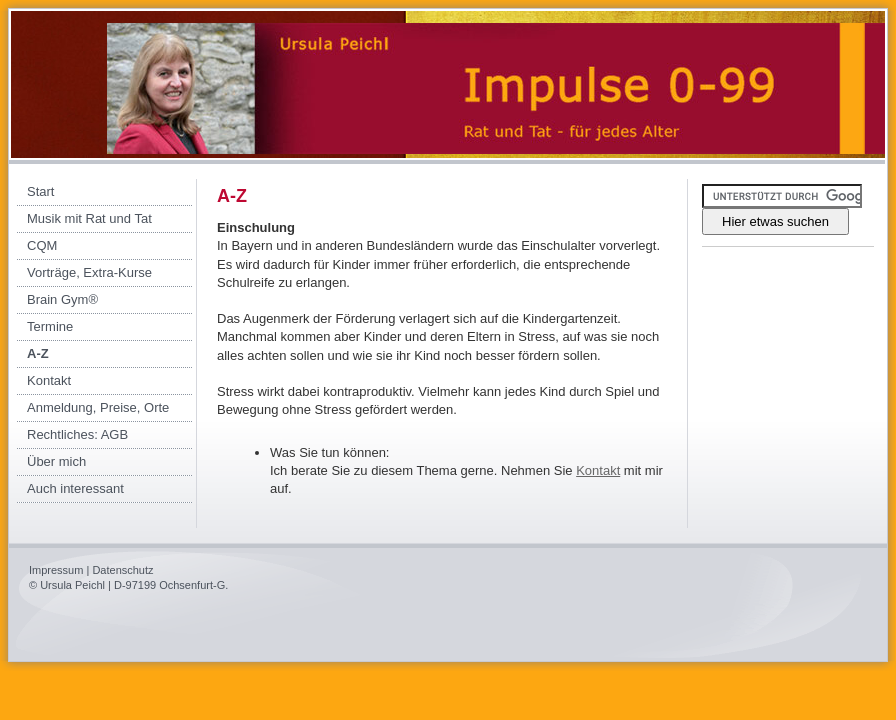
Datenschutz (122, 570)
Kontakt (598, 470)
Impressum (56, 570)
